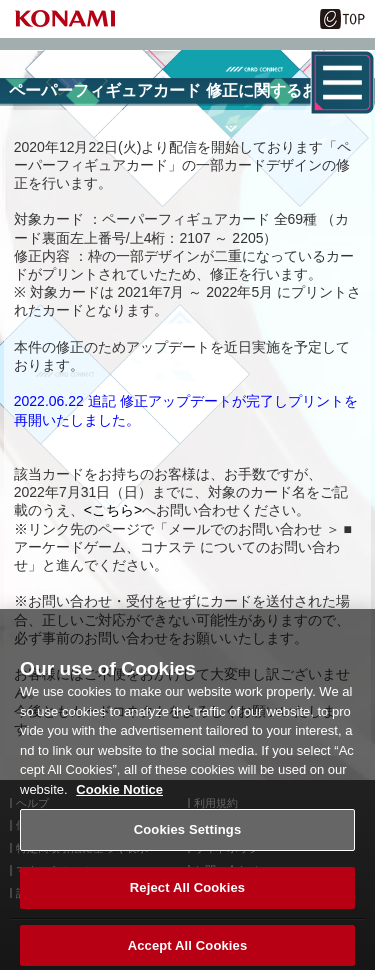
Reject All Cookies (187, 895)
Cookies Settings (188, 837)
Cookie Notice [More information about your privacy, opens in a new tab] (119, 796)
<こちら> (113, 510)
